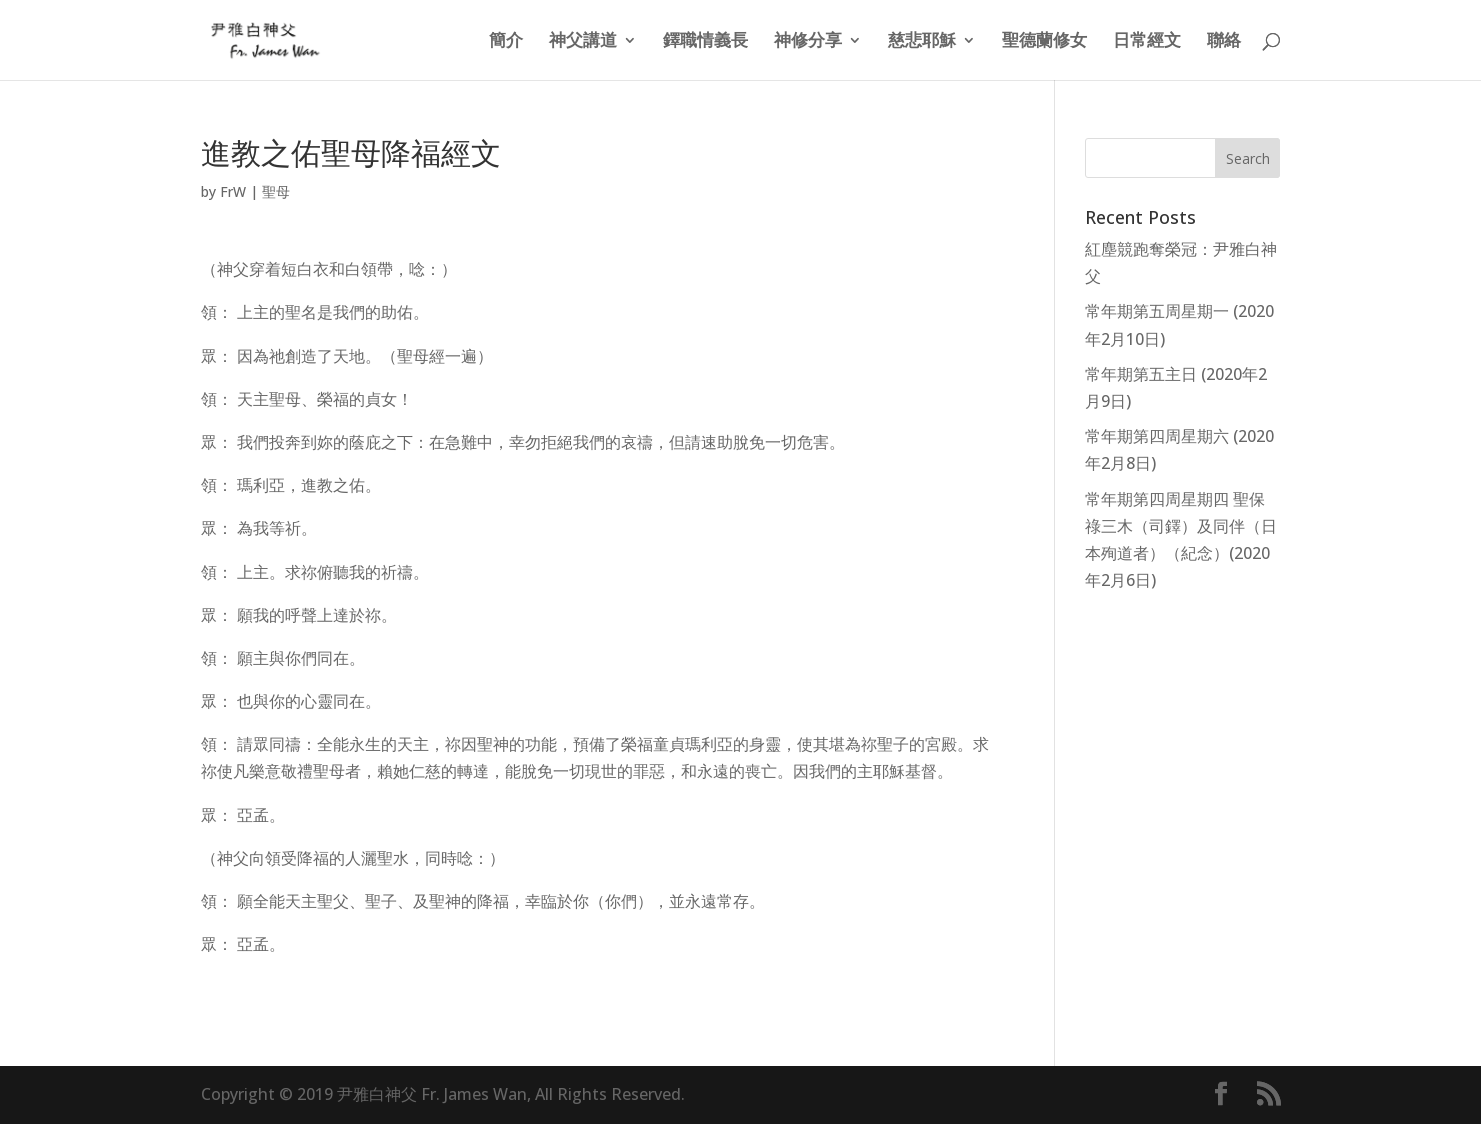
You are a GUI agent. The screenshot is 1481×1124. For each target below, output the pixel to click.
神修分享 (808, 42)
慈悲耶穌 (922, 42)
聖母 (276, 191)
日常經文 (1147, 42)
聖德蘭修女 (1044, 42)
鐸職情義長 (705, 42)
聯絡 (1224, 42)
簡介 (506, 42)
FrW (233, 191)
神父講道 (583, 42)
